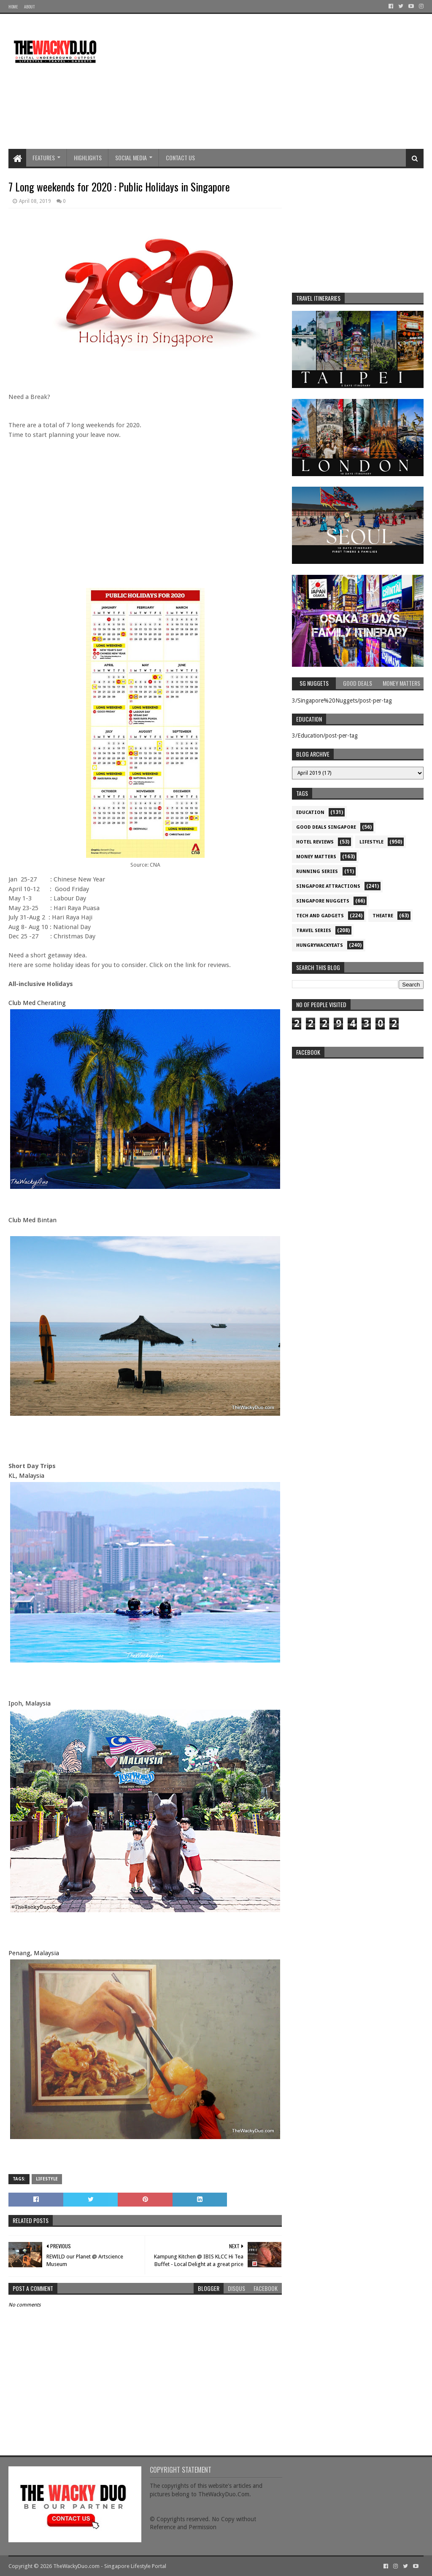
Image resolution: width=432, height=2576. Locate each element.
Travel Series (313, 930)
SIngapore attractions (328, 886)
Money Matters (316, 857)
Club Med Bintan (32, 1220)
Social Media (131, 157)
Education (310, 812)
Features (43, 157)
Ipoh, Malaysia (29, 1703)
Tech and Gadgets (320, 916)
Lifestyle (47, 2179)
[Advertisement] (270, 81)
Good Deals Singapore (326, 827)
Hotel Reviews (315, 842)
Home (13, 6)
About (29, 6)
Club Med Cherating (37, 1003)
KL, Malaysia (26, 1475)
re (358, 1115)
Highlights (88, 157)
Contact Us (180, 157)
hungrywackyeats (319, 945)
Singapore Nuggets (322, 901)
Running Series (317, 871)
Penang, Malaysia (33, 1953)
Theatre (383, 916)
